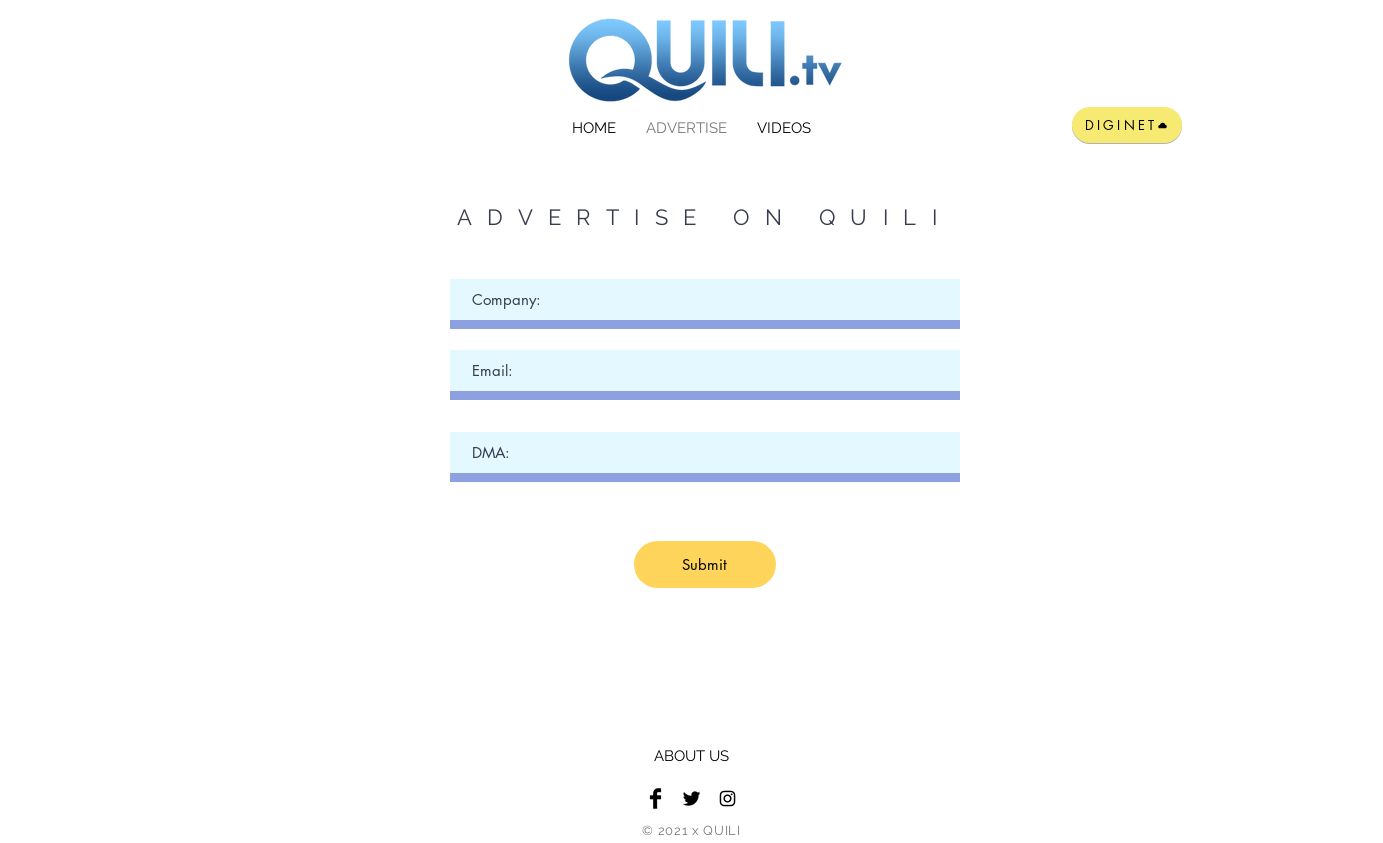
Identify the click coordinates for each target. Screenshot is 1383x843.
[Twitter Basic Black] (691, 798)
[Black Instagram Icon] (727, 798)
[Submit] (705, 564)
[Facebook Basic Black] (655, 798)
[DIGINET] (1127, 125)
